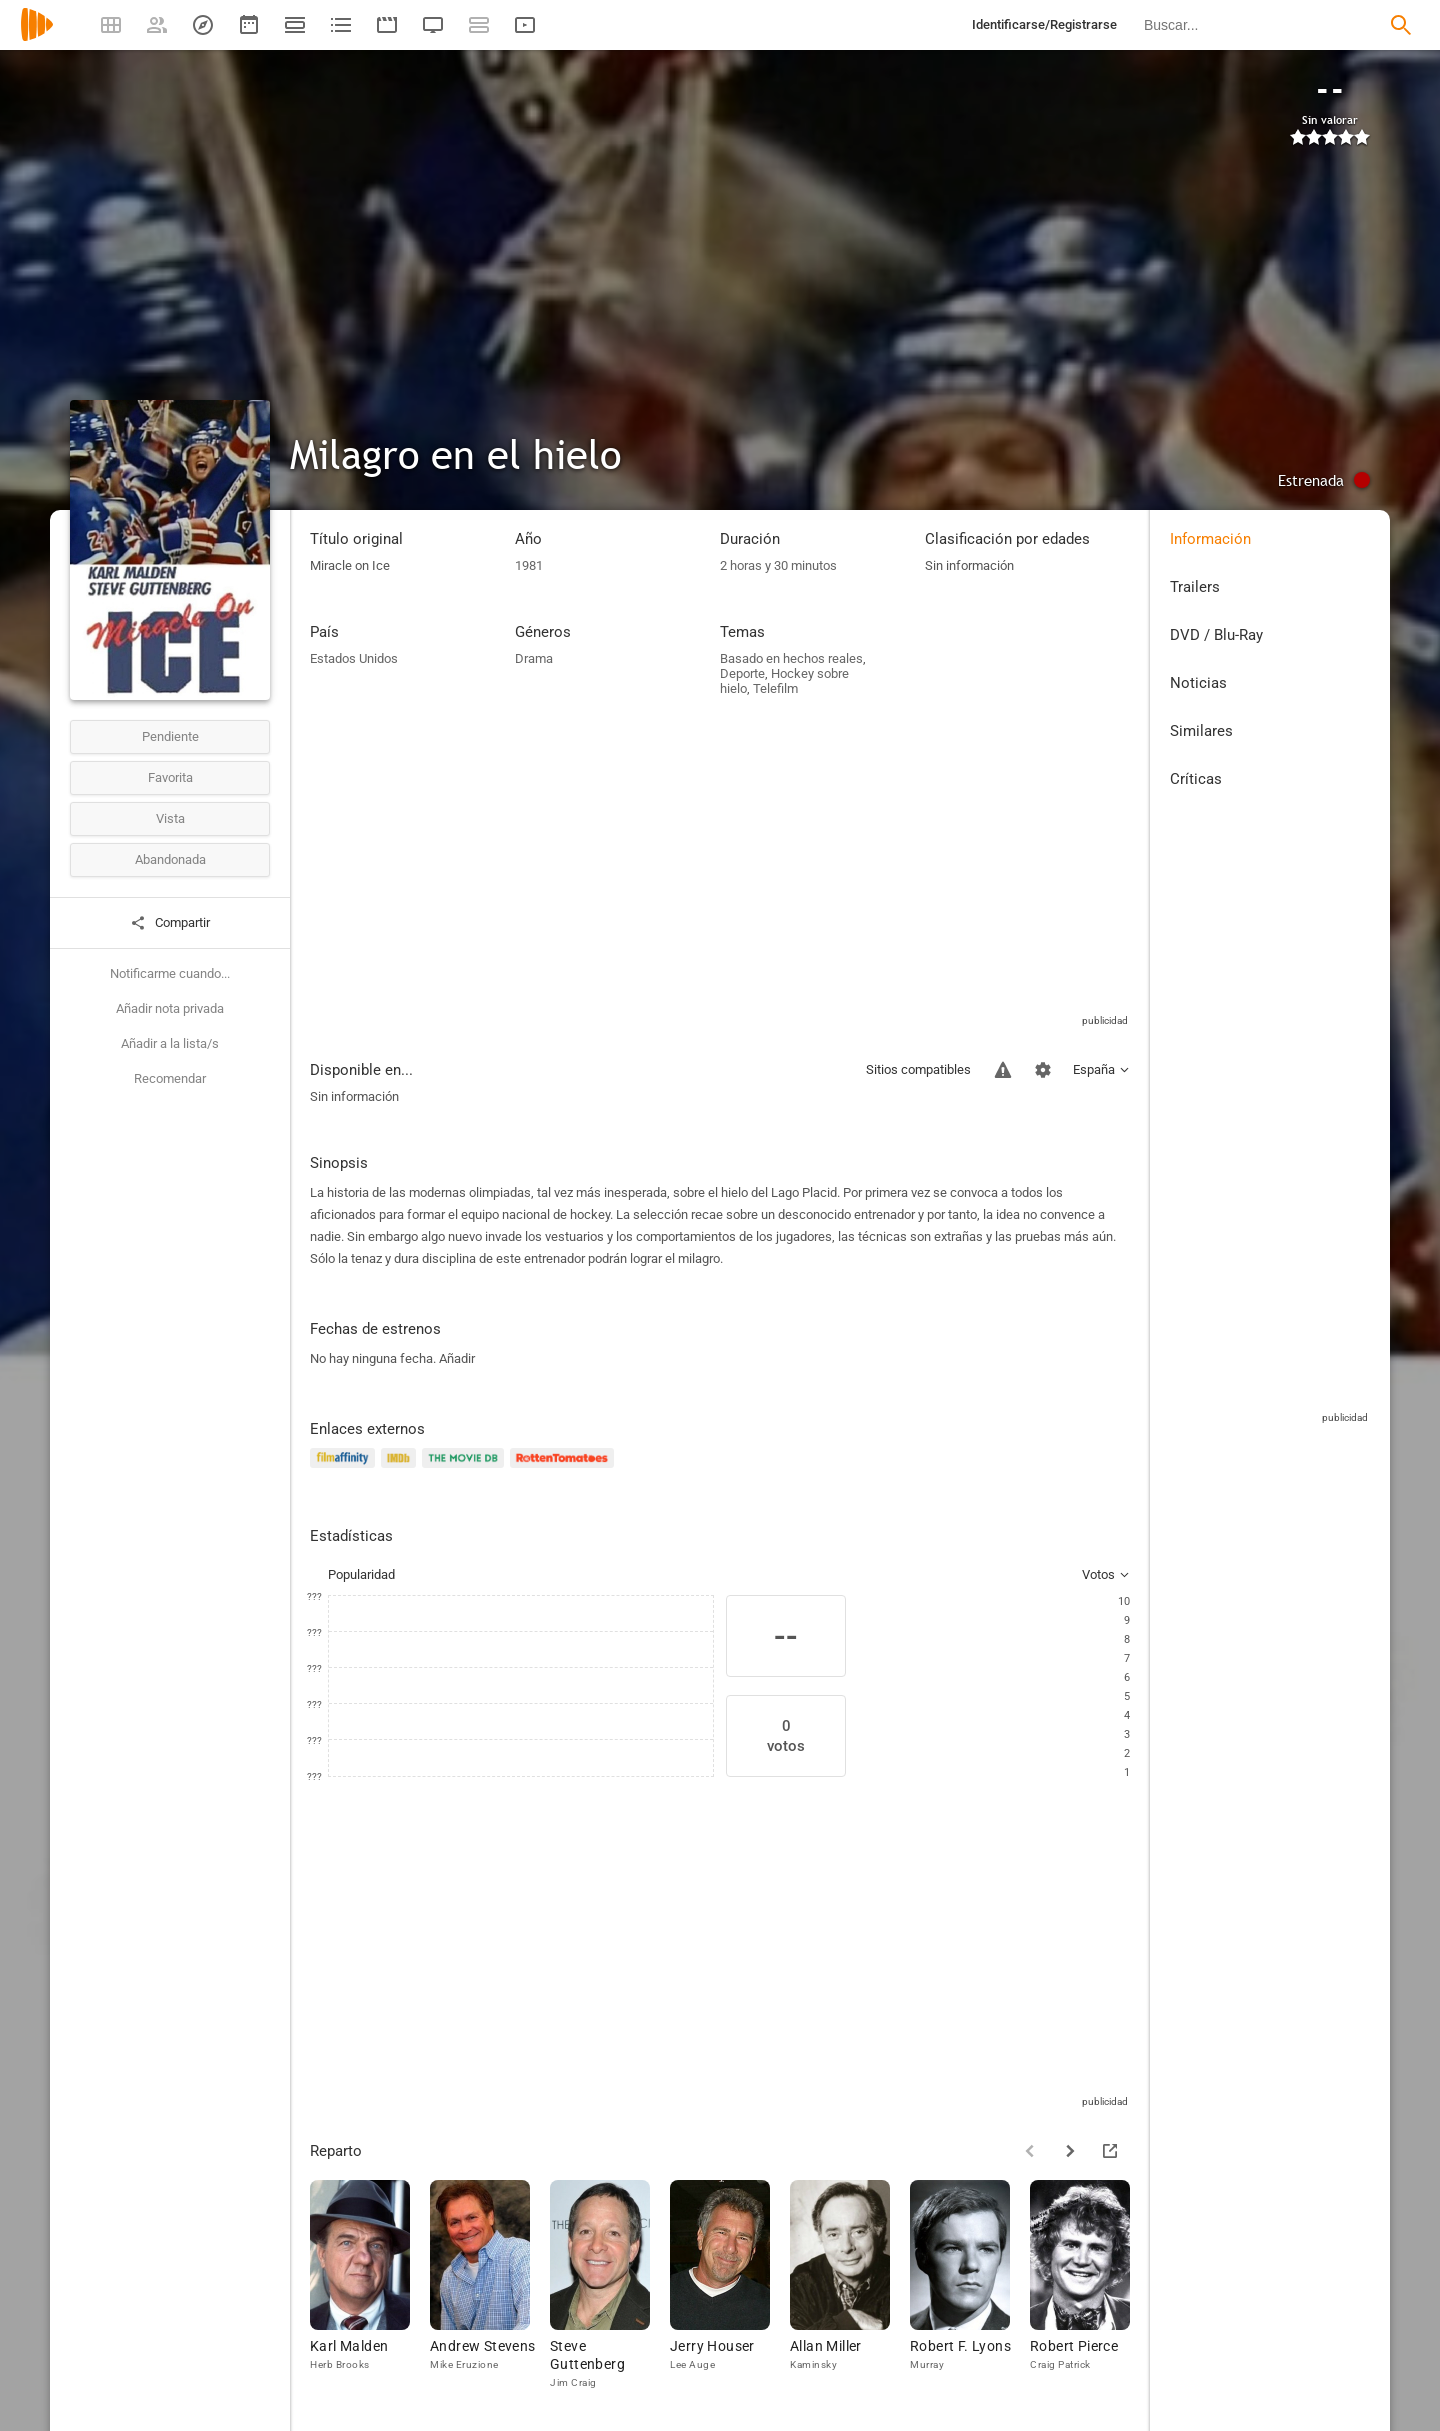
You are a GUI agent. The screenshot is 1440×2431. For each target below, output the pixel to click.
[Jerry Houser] (730, 2285)
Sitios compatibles (918, 1069)
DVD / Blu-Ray (1216, 635)
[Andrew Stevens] (490, 2285)
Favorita (170, 777)
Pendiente (170, 736)
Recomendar (170, 1078)
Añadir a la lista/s (170, 1043)
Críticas (1196, 779)
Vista (170, 818)
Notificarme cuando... (170, 973)
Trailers (1195, 587)
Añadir (457, 1358)
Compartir (170, 923)
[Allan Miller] (850, 2285)
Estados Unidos (354, 658)
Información (1210, 539)
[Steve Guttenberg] (610, 2285)
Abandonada (170, 859)
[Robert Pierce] (1090, 2285)
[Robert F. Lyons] (970, 2285)
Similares (1201, 731)
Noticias (1198, 683)
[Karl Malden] (370, 2285)
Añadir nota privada (170, 1008)
